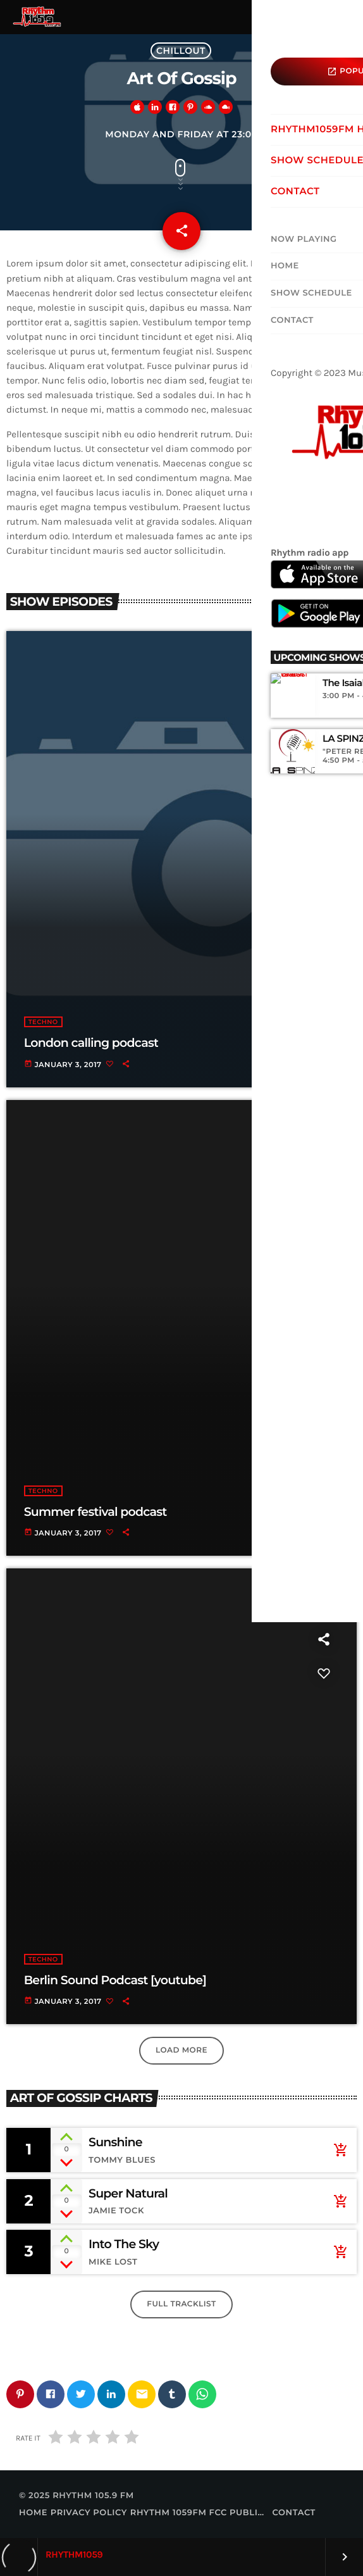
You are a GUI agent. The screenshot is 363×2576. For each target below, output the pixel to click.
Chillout (181, 50)
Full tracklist (181, 2304)
